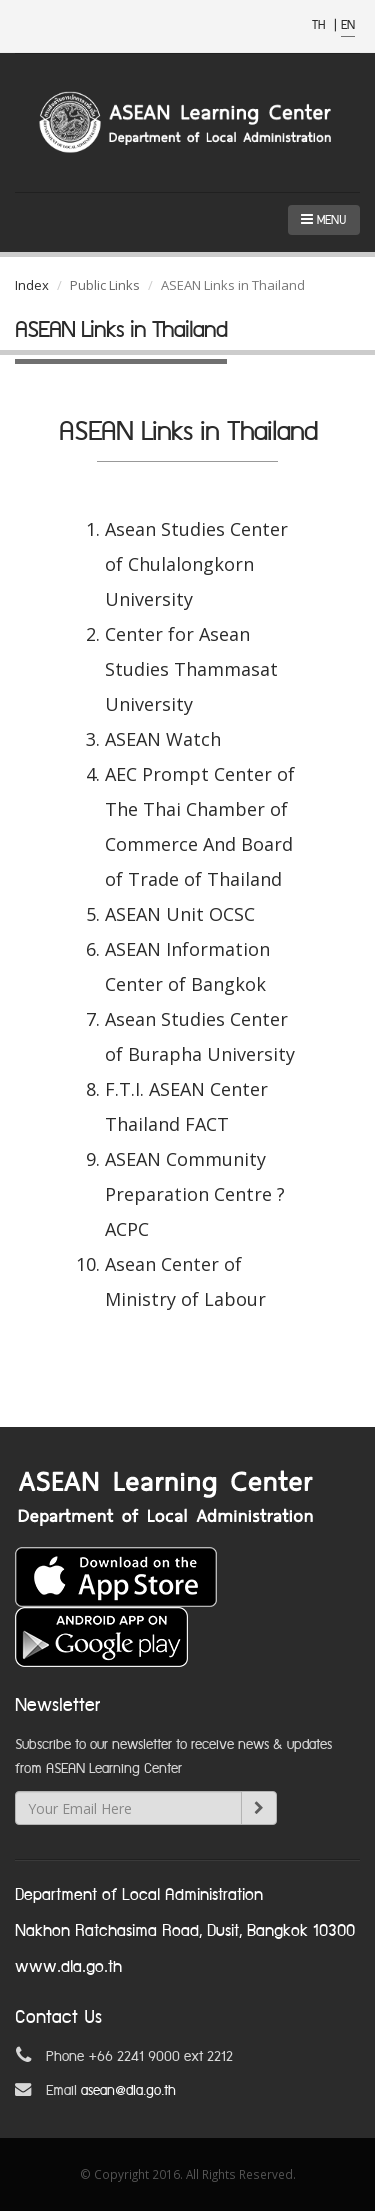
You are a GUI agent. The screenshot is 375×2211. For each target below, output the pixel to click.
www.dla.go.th (68, 1967)
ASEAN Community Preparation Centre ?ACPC (195, 1194)
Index (32, 285)
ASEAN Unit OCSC (180, 914)
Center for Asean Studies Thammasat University (191, 669)
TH (320, 25)
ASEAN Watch (163, 739)
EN (348, 25)
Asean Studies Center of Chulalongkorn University (196, 564)
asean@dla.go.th (128, 2091)
